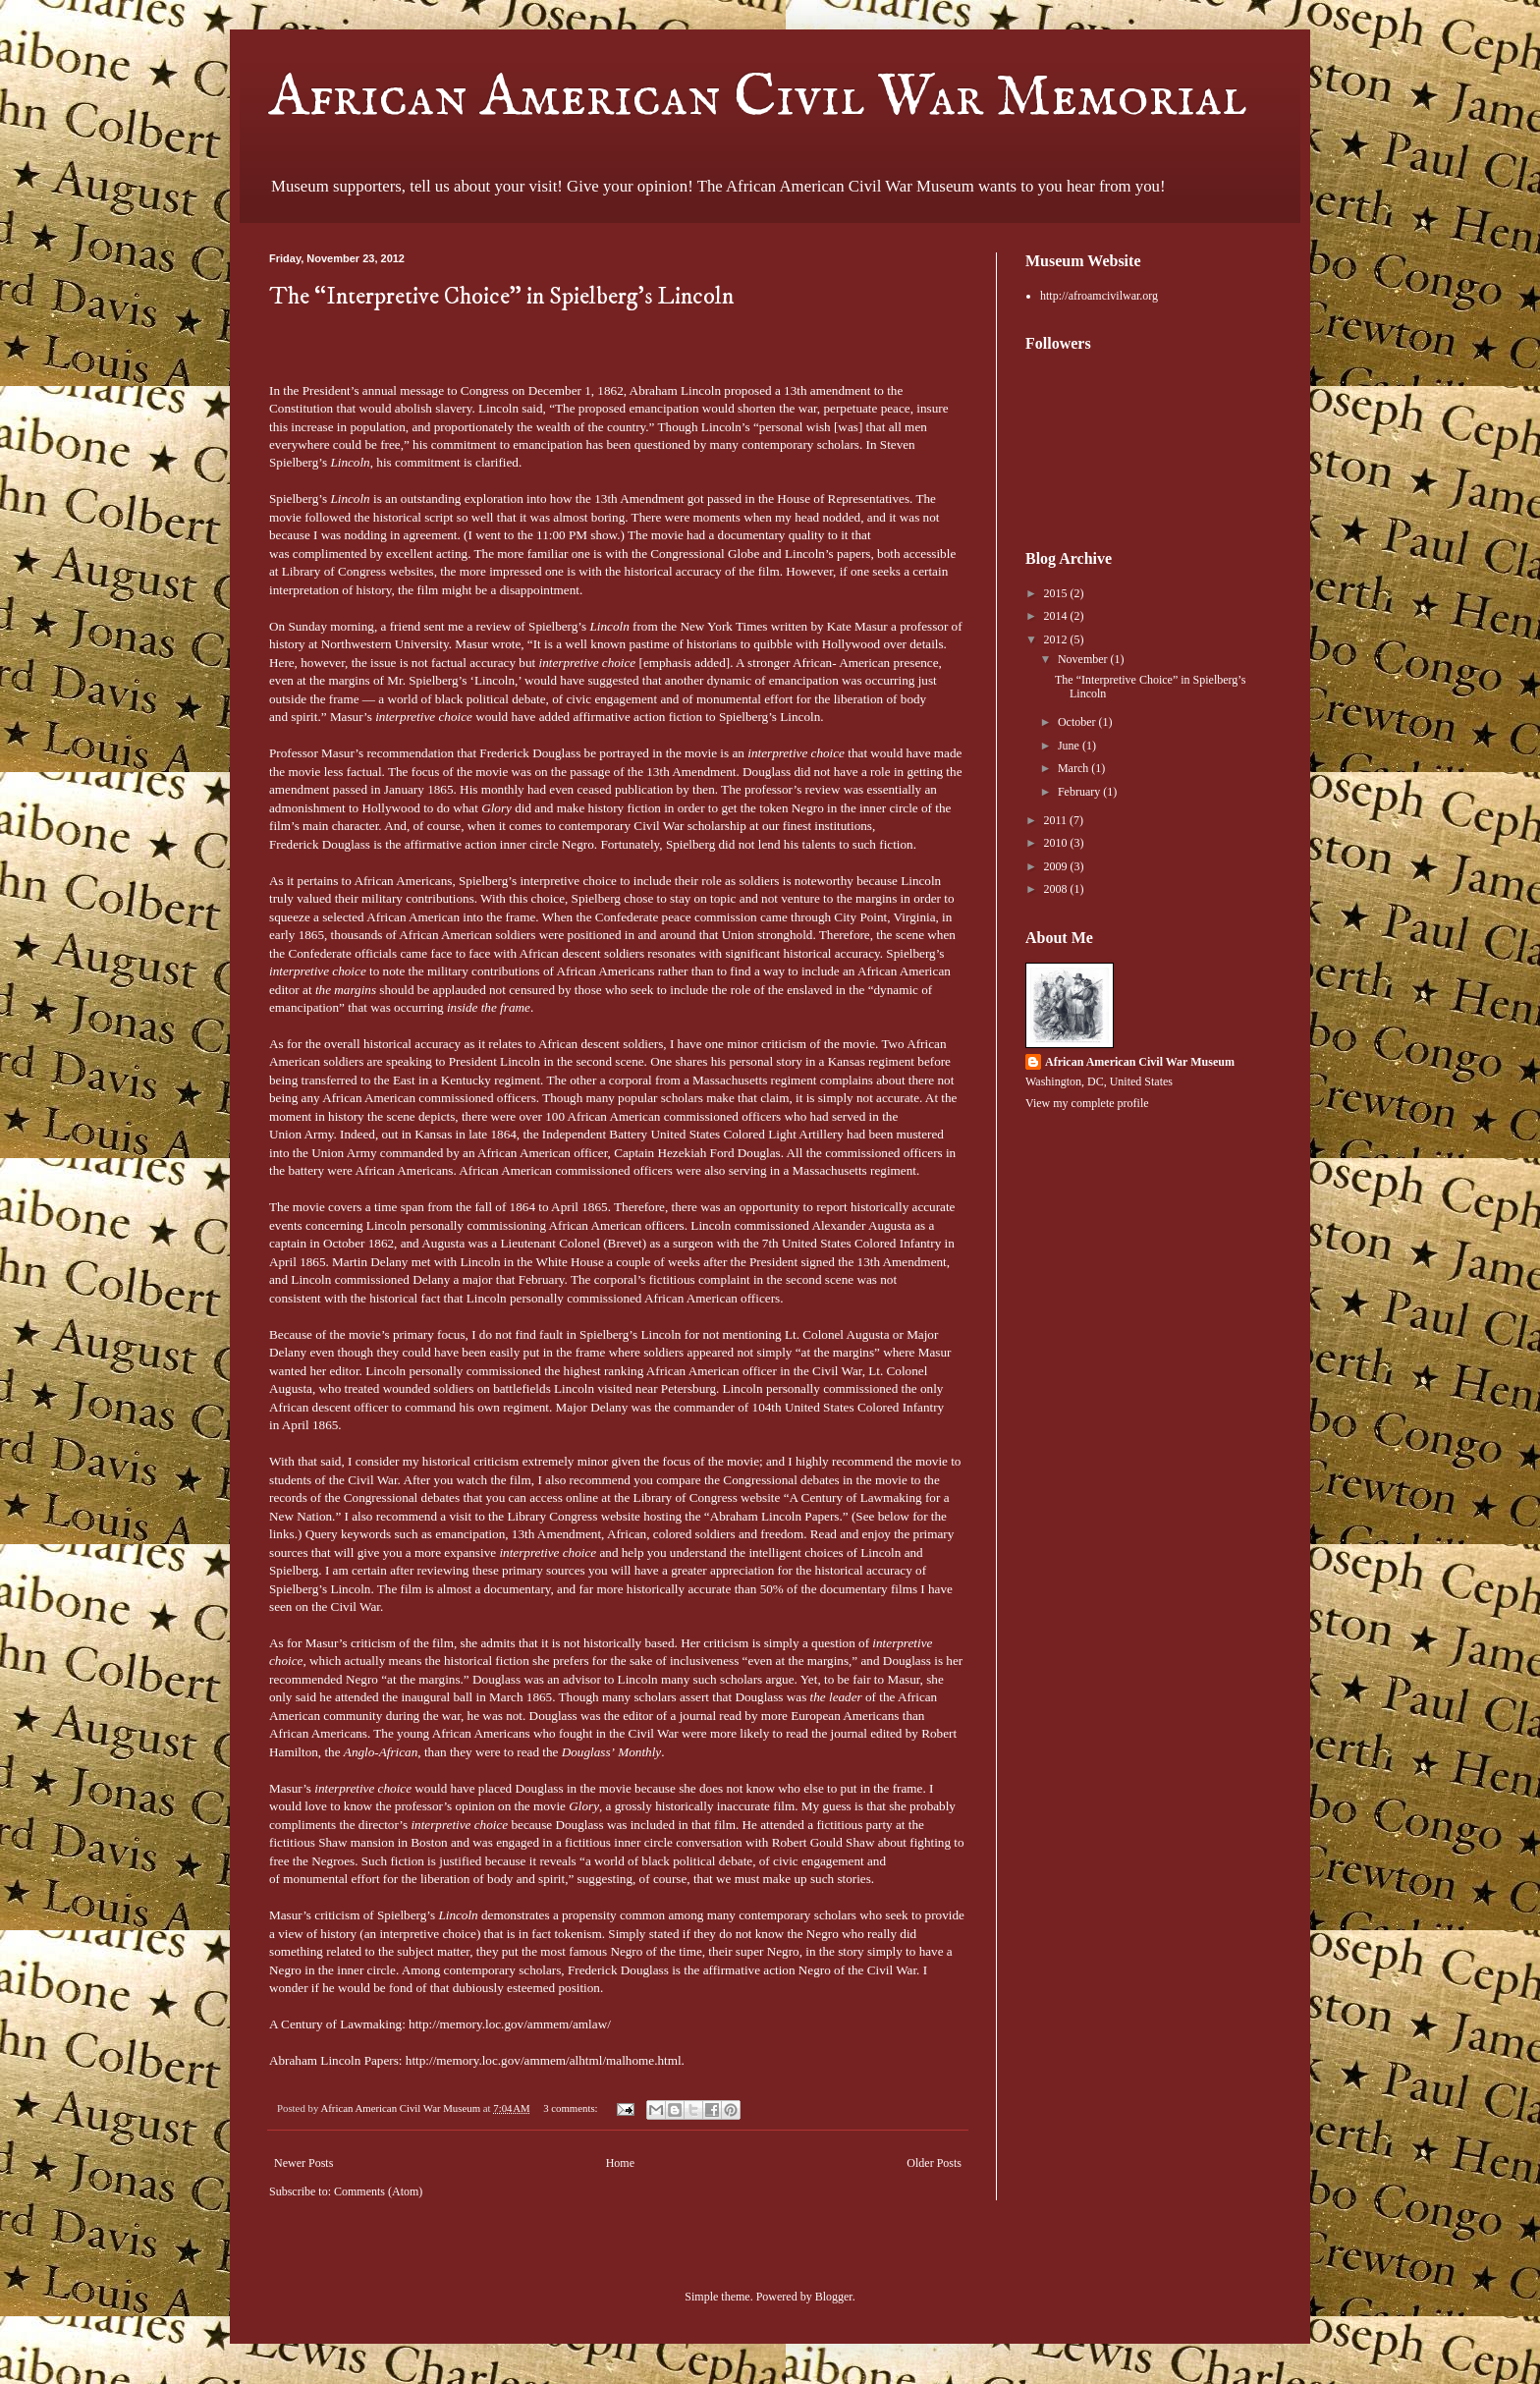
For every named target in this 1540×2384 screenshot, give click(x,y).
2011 (1057, 820)
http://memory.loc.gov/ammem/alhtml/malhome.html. (545, 2060)
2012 (1057, 639)
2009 (1057, 866)
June (1070, 745)
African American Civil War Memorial (757, 98)
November (1084, 659)
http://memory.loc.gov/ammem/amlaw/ (510, 2024)
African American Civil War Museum (1140, 1062)
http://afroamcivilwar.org (1099, 296)
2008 (1057, 889)
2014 (1057, 616)
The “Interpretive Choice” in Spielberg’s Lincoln (501, 296)
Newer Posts (303, 2163)
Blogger (833, 2296)
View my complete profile (1087, 1103)
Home (620, 2163)
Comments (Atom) (378, 2191)
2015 (1057, 593)
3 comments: (571, 2108)
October (1078, 722)
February (1080, 792)
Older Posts (934, 2163)
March (1074, 768)
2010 (1057, 843)
